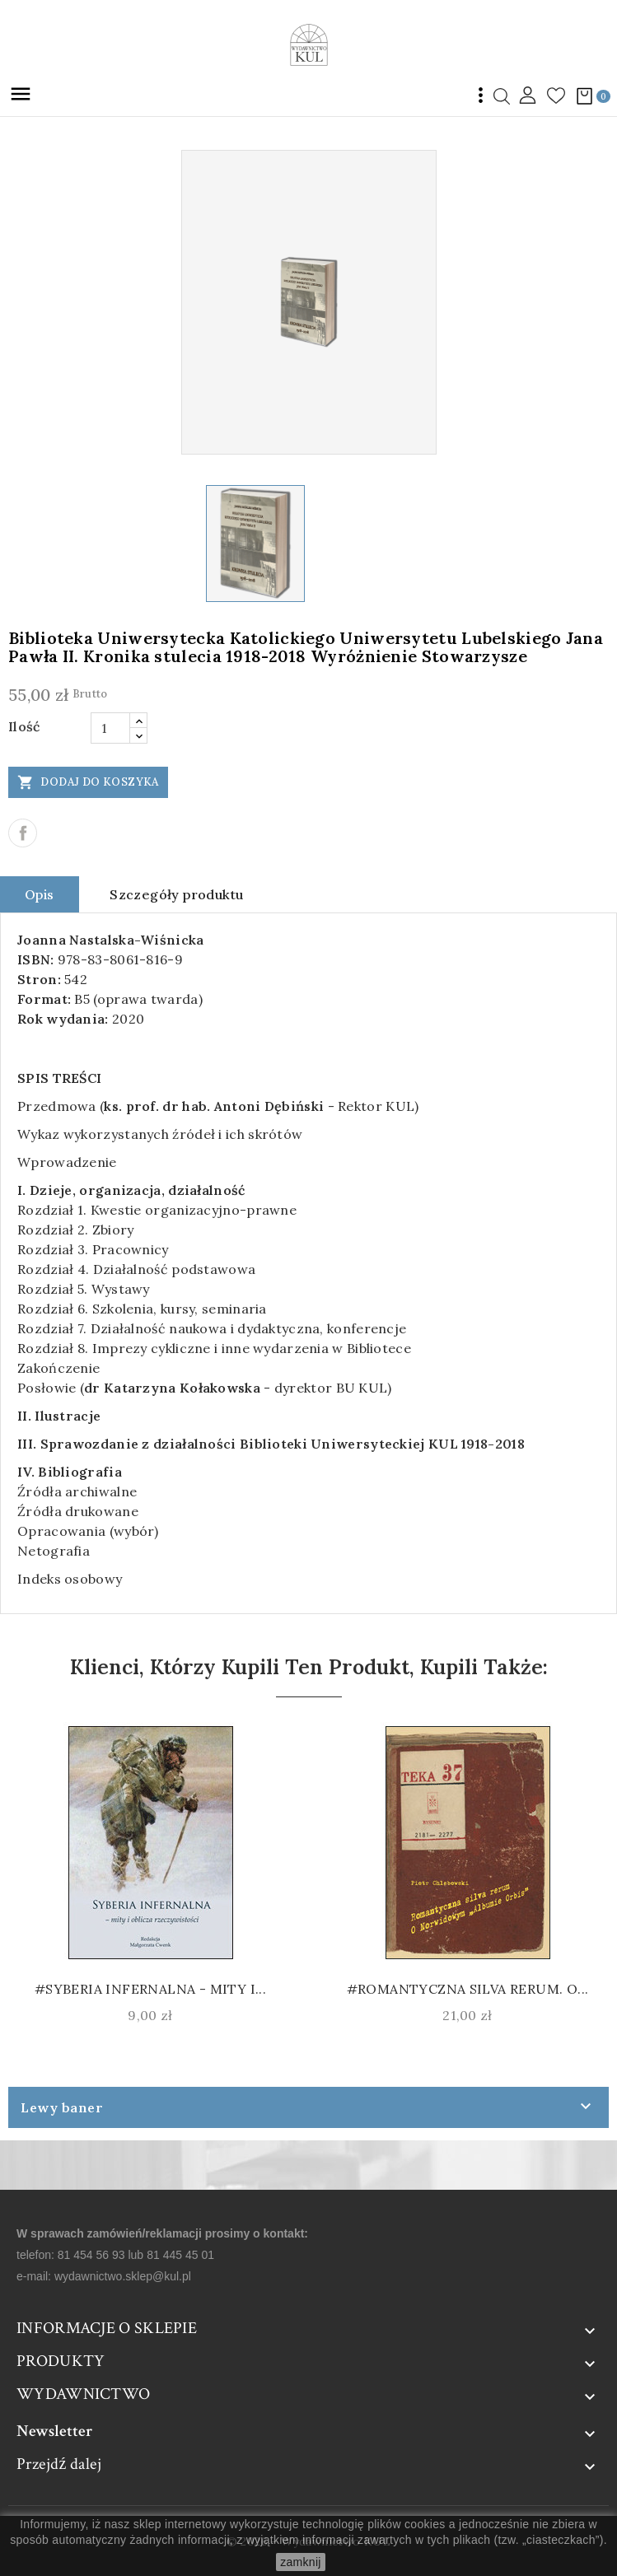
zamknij (300, 2562)
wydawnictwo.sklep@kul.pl (122, 2276)
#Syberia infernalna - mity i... (150, 1989)
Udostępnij (22, 833)
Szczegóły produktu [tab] (176, 894)
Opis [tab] (39, 894)
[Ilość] (110, 728)
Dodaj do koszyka (88, 781)
